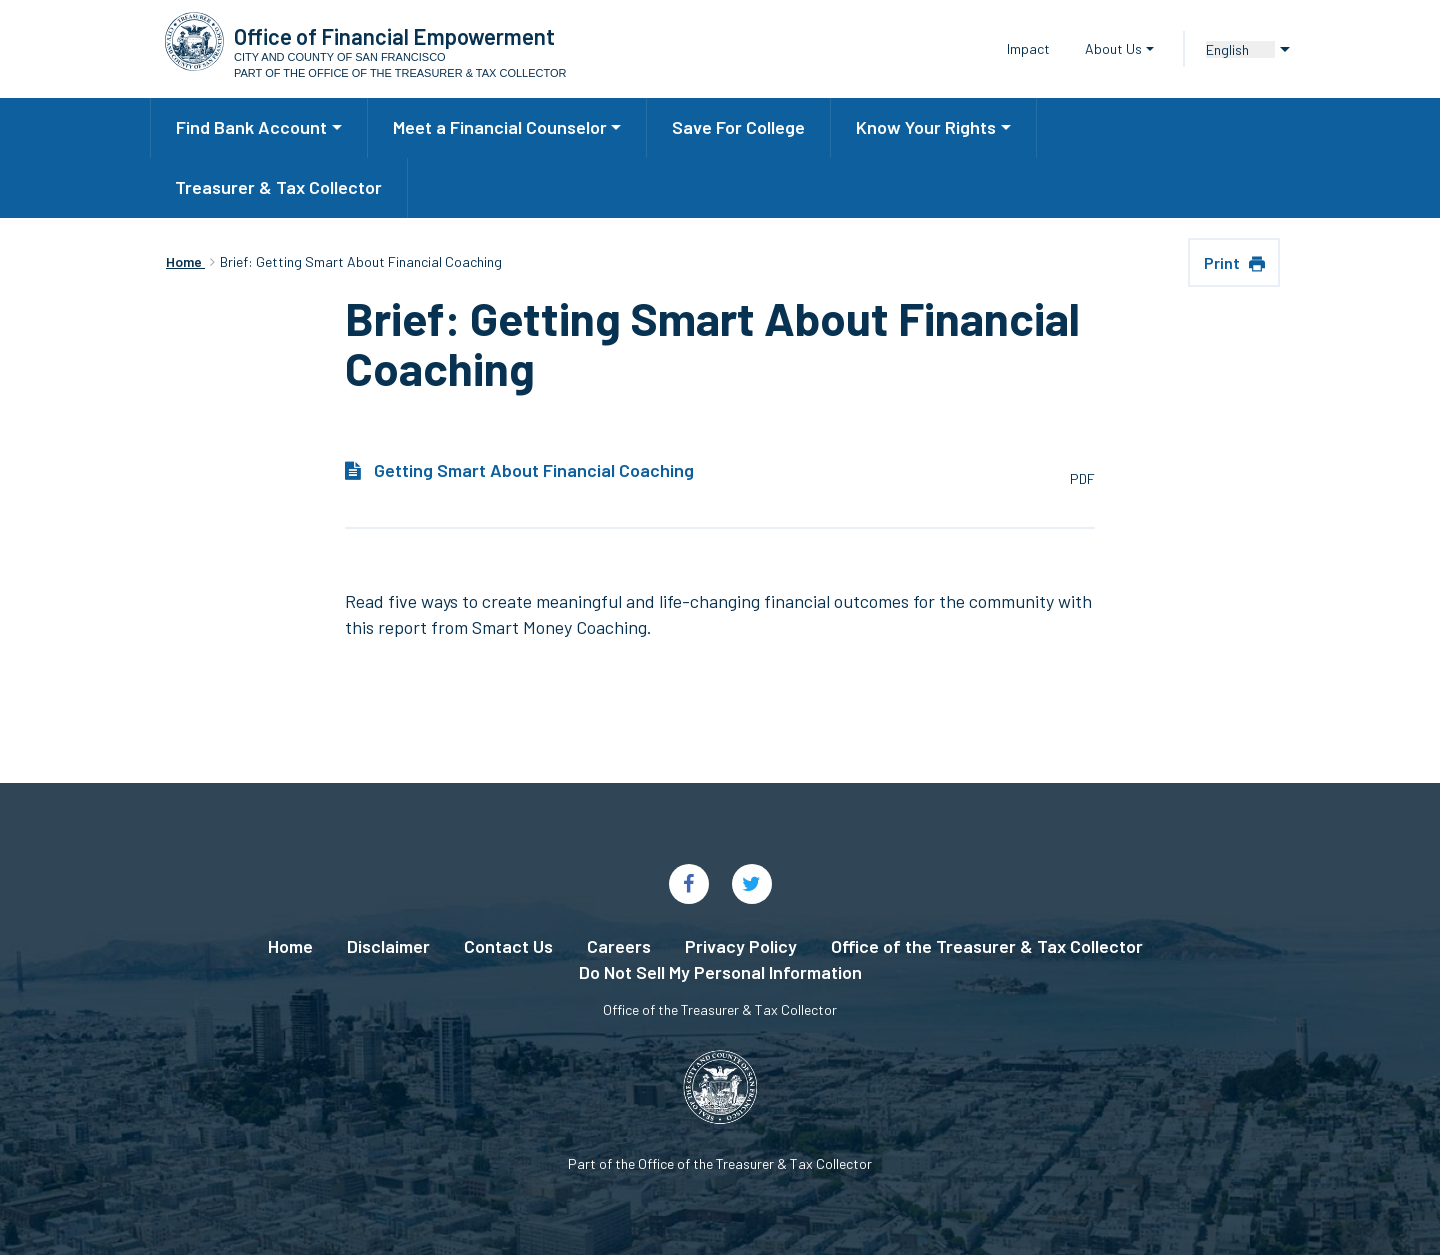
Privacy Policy (741, 946)
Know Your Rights (926, 127)
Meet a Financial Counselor (500, 127)
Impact (1028, 48)
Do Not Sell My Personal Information (720, 972)
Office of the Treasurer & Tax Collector (987, 946)
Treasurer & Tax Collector (278, 187)
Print (1223, 262)
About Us (1113, 48)
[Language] (1240, 49)
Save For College (738, 127)
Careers (619, 946)
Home (290, 946)
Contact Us (508, 946)
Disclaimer (388, 946)
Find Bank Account (251, 127)
